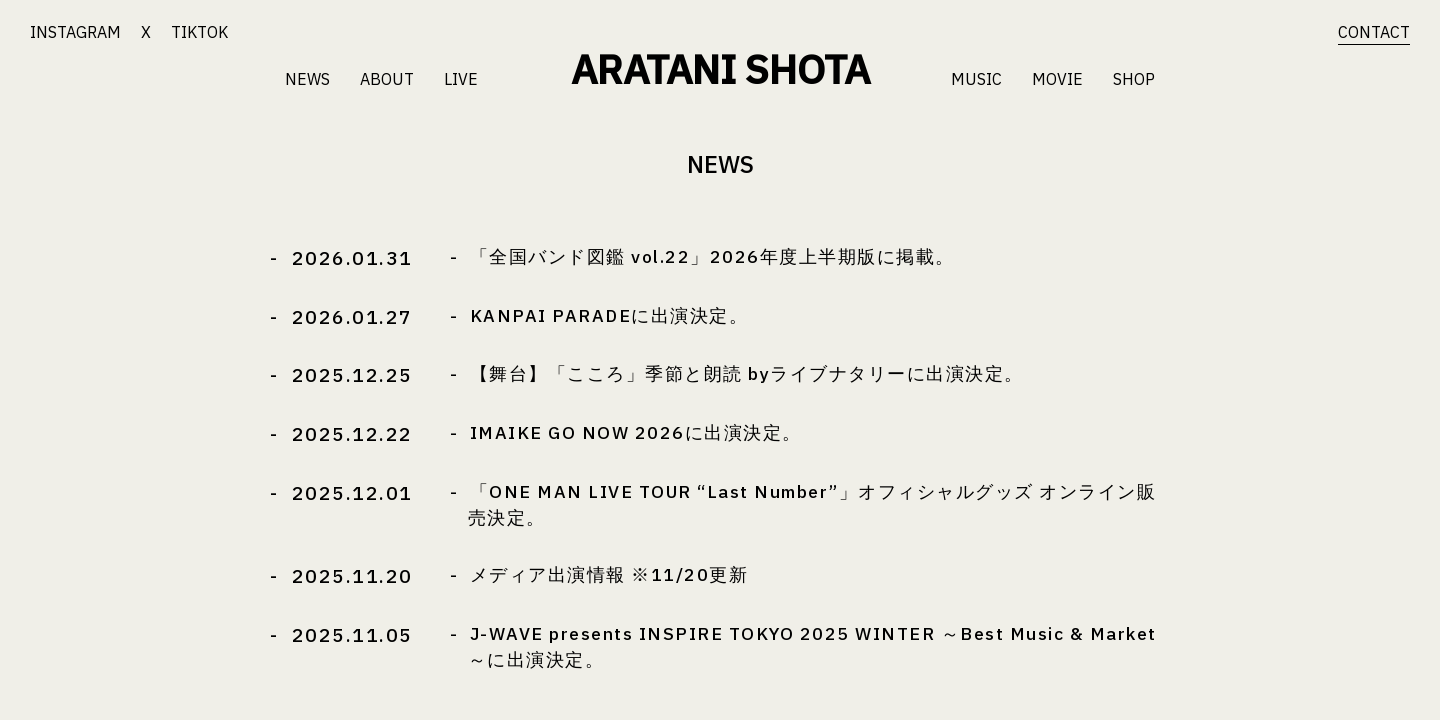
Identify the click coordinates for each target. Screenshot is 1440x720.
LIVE (461, 79)
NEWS (307, 79)
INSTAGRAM (75, 32)
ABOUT (387, 79)
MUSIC (976, 79)
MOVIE (1057, 79)
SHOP (1134, 79)
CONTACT (1374, 32)
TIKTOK (199, 32)
